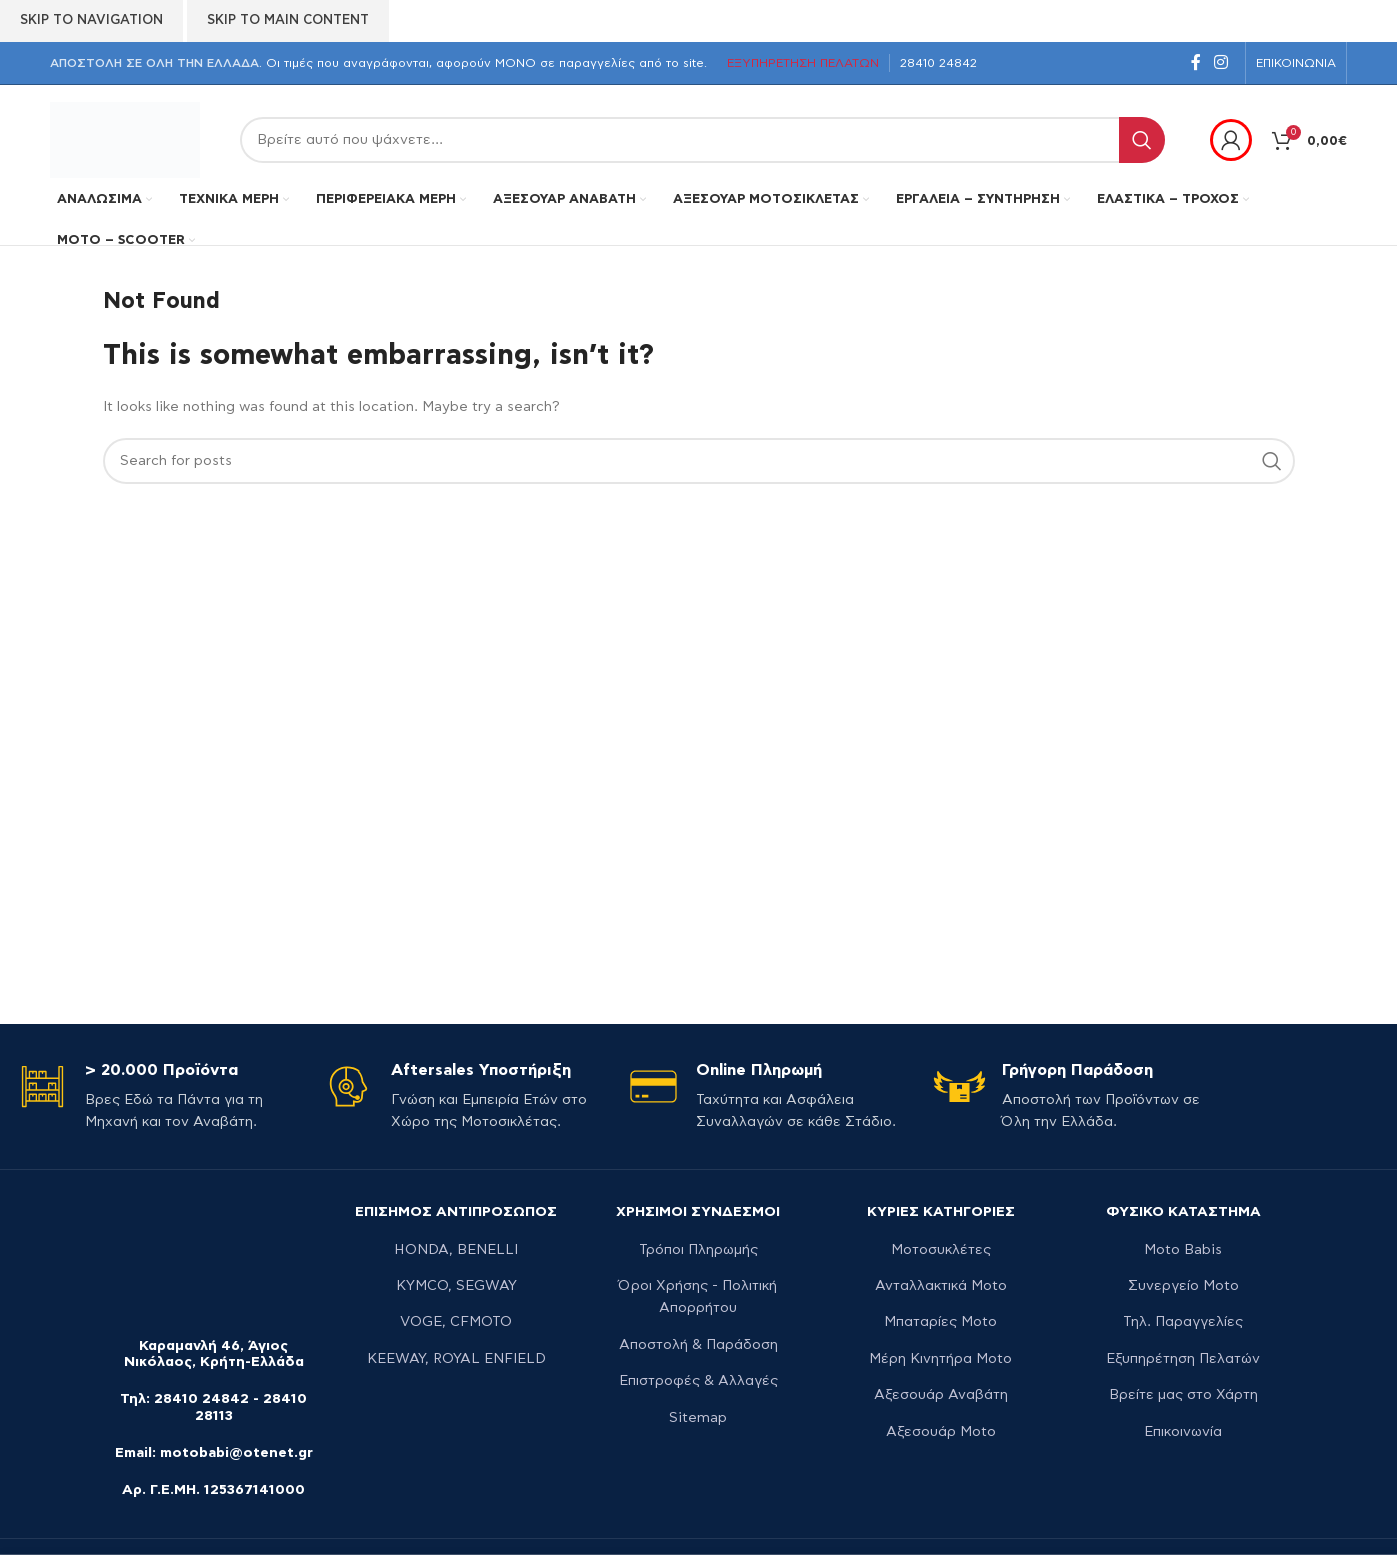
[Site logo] (125, 138)
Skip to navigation (91, 20)
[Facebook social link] (1195, 62)
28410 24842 (201, 1399)
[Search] (702, 140)
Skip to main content (288, 20)
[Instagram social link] (1221, 62)
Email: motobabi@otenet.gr (214, 1453)
